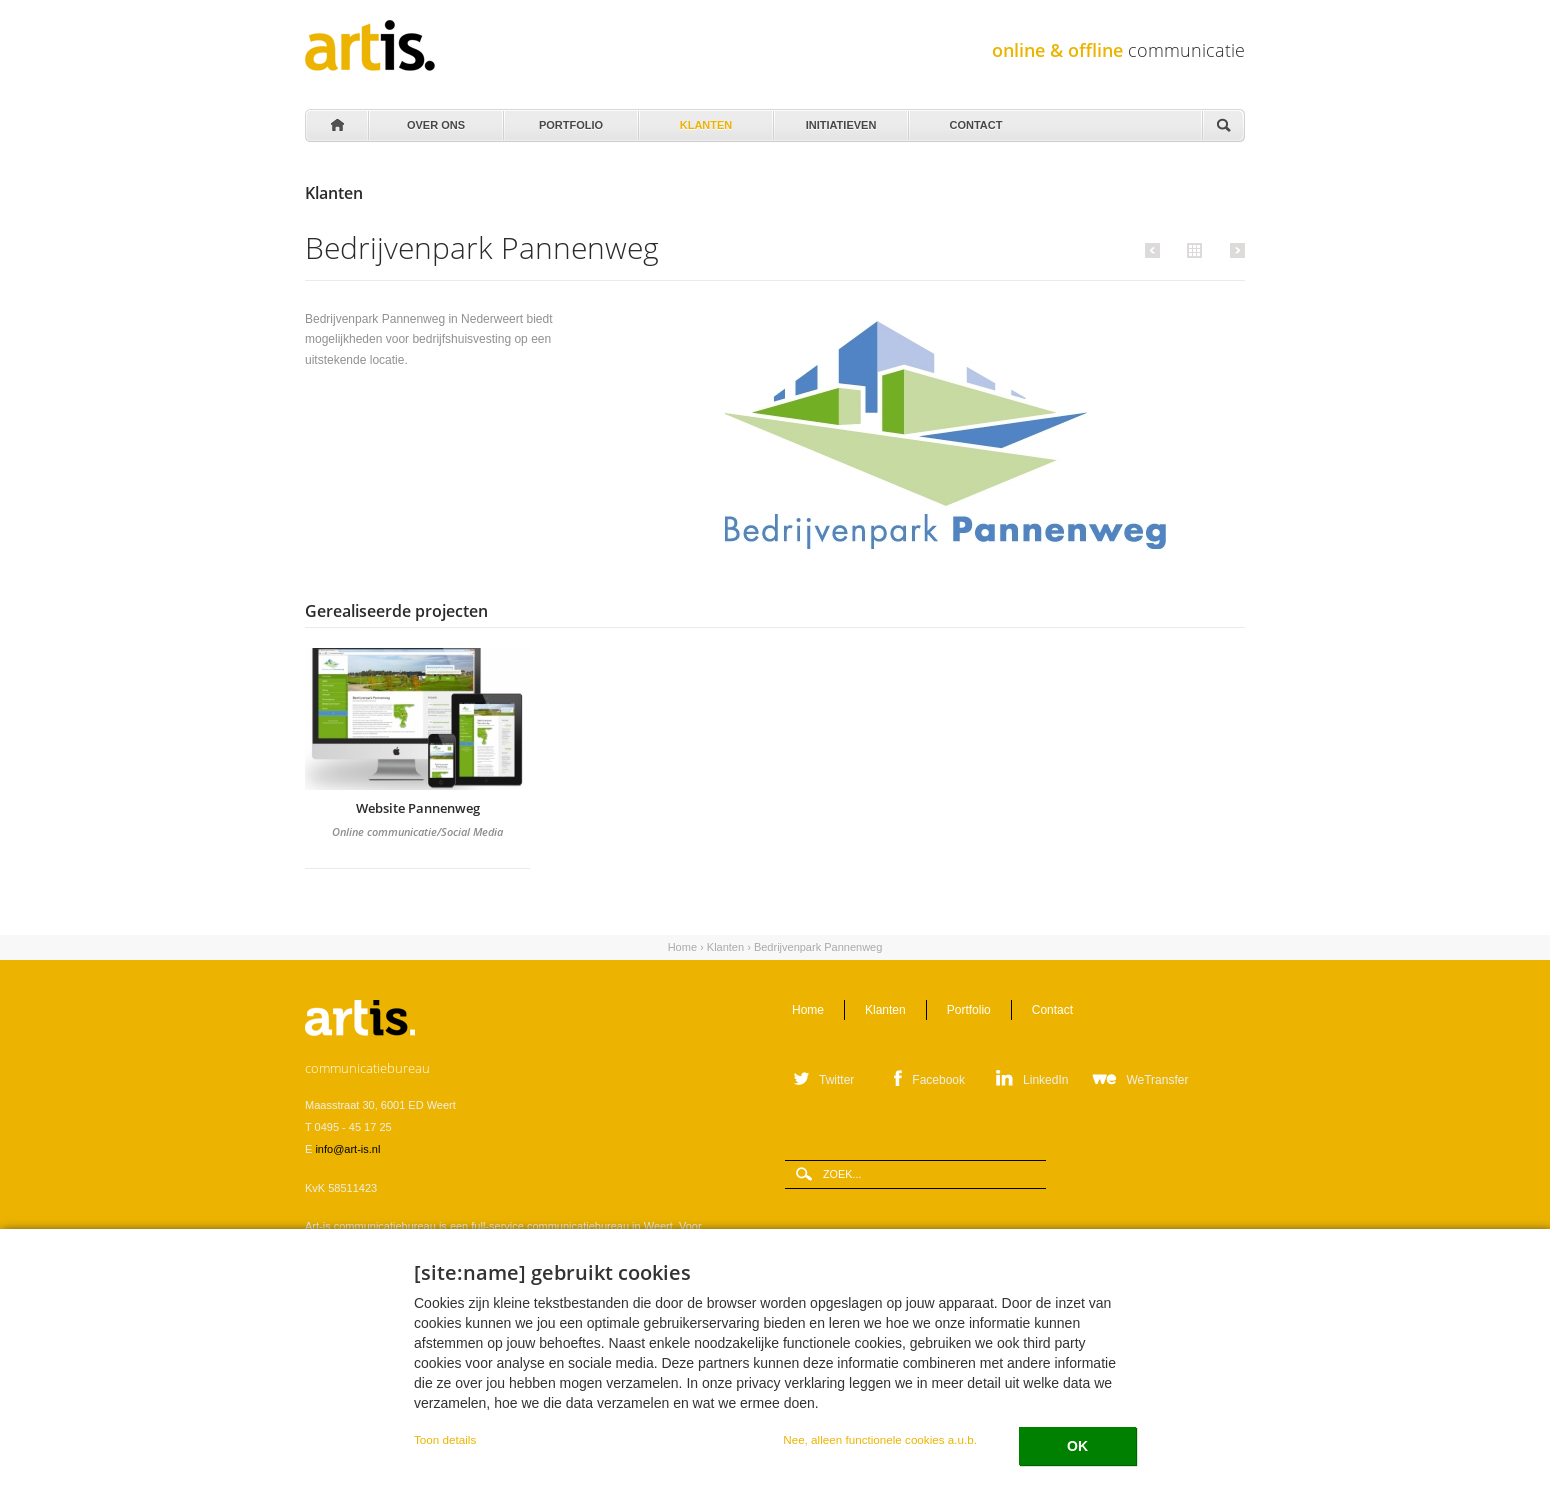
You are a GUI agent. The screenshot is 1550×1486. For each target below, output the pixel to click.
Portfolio (569, 120)
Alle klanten (1192, 249)
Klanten (704, 120)
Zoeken (1223, 126)
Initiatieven (839, 120)
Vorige (1155, 250)
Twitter (836, 1080)
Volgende (1234, 250)
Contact (974, 120)
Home (336, 126)
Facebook (938, 1080)
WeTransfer (1157, 1080)
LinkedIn (1045, 1080)
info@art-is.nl (347, 1149)
